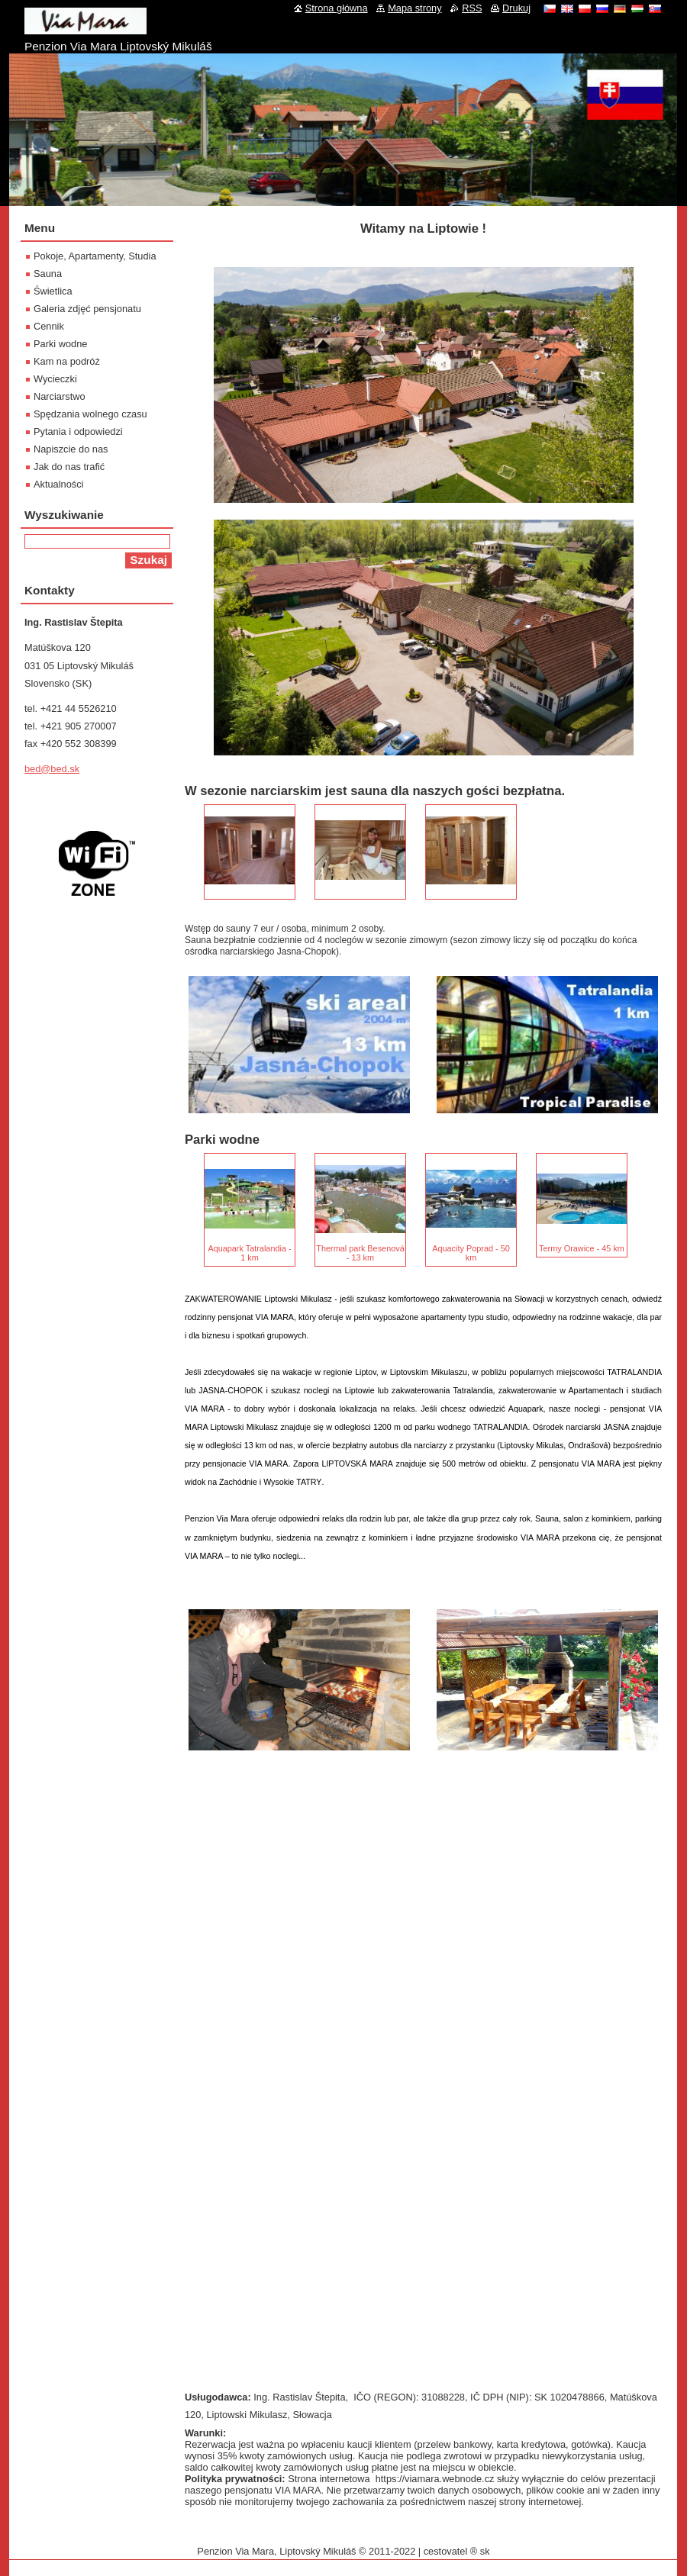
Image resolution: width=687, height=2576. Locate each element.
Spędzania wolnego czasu (90, 414)
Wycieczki (55, 379)
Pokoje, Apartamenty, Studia (95, 256)
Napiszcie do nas (71, 449)
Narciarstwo (59, 396)
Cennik (49, 326)
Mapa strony (414, 8)
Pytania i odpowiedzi (78, 431)
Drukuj (516, 8)
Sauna (48, 273)
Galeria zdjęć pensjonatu (87, 308)
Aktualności (58, 484)
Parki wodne (60, 343)
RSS (472, 8)
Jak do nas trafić (69, 466)
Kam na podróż (67, 361)
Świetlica (53, 291)
